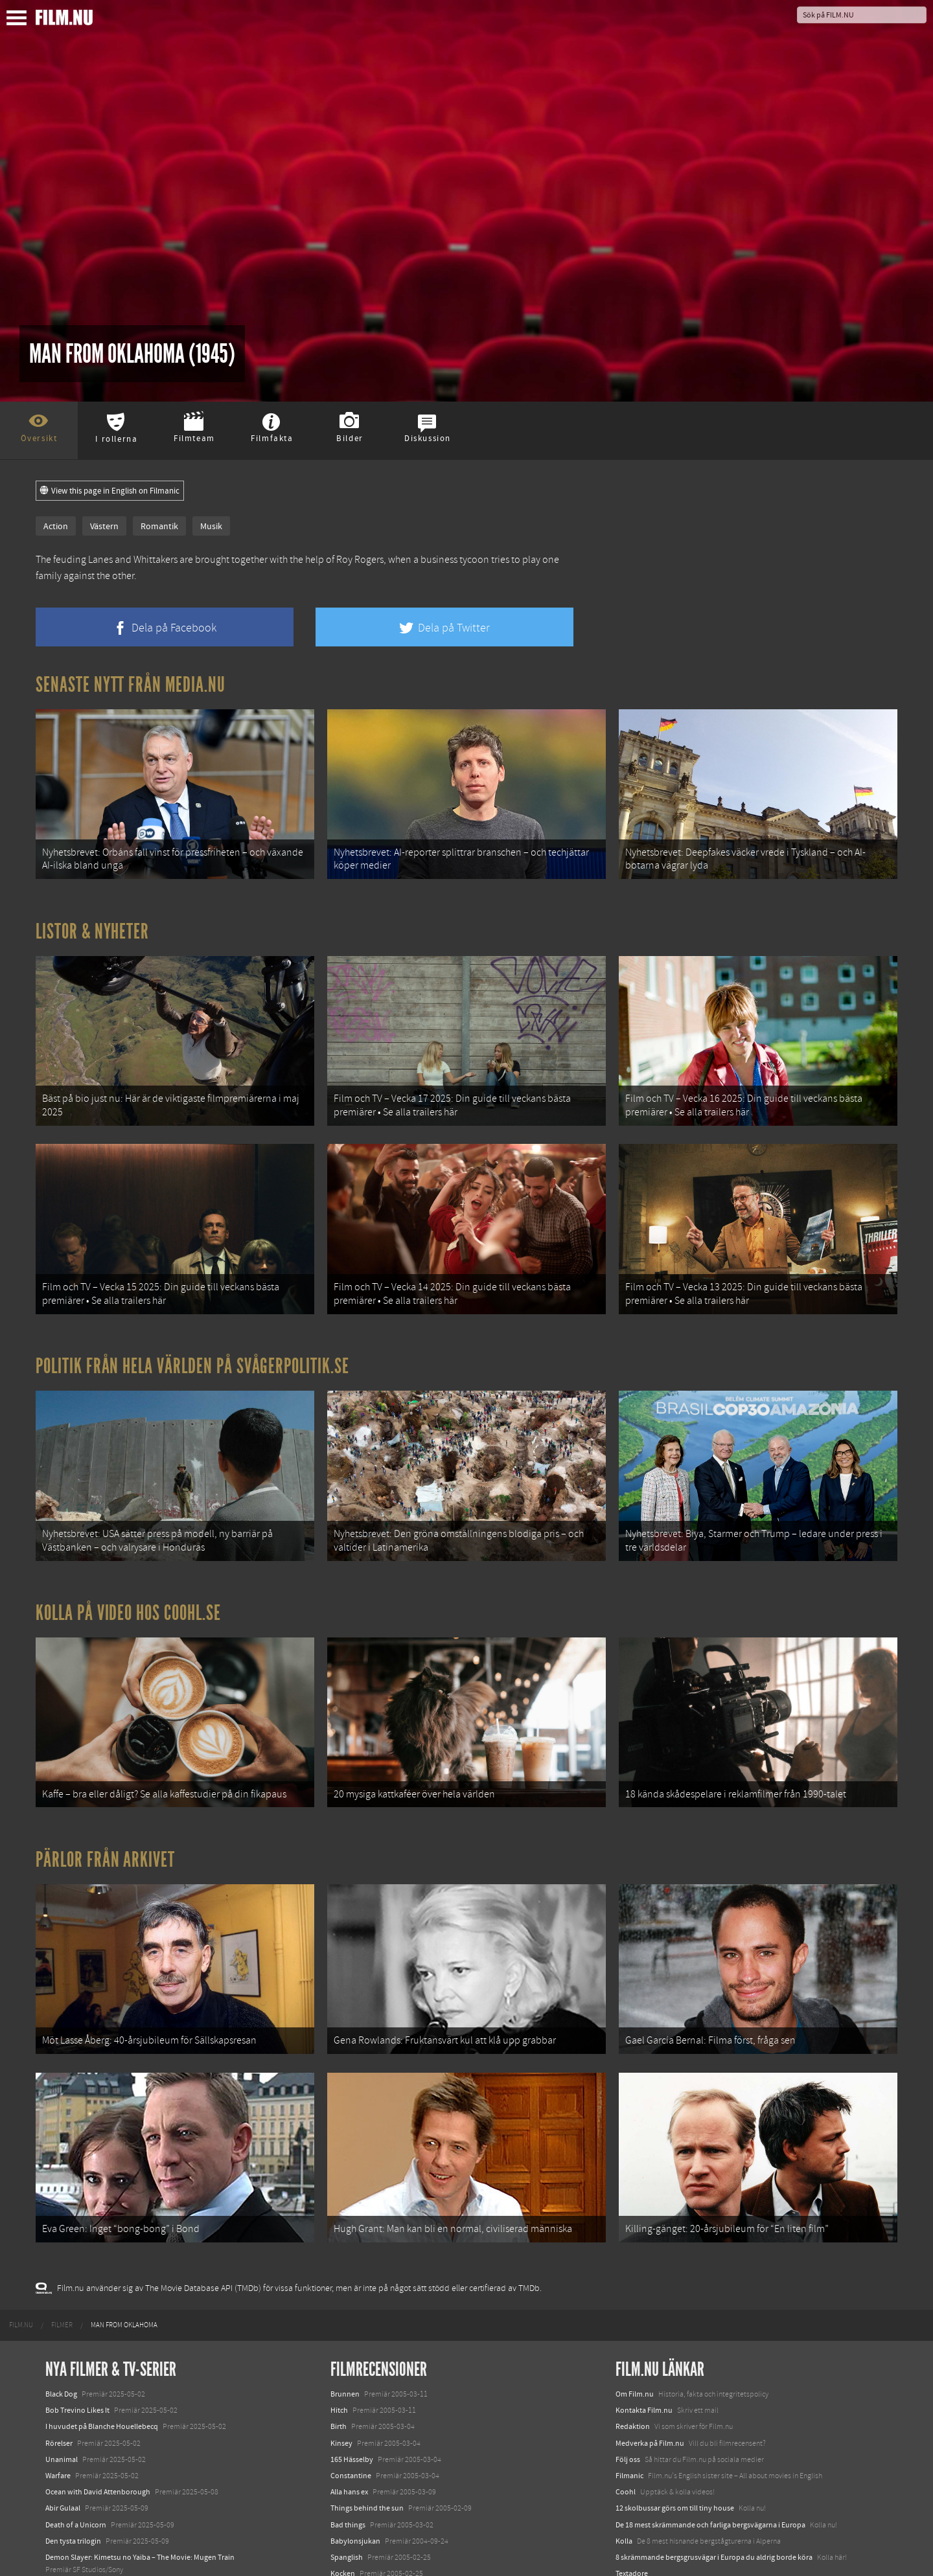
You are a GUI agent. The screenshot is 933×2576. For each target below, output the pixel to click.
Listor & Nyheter (92, 914)
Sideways (346, 2474)
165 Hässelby (351, 2344)
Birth (338, 2311)
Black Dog (61, 2278)
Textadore (632, 2458)
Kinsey (341, 2327)
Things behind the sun (367, 2393)
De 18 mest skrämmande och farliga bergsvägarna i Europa (710, 2409)
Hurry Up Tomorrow (78, 2503)
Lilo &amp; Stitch (72, 2535)
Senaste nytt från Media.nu (130, 684)
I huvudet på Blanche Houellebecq (101, 2311)
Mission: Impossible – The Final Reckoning (114, 2519)
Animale (58, 2471)
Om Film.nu (635, 2278)
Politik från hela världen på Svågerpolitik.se (192, 1317)
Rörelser (59, 2327)
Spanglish (346, 2441)
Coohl (626, 2377)
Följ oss (628, 2344)
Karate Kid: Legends (77, 2552)
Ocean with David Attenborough (97, 2377)
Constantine (350, 2360)
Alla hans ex (349, 2377)
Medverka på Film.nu (650, 2327)
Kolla (624, 2425)
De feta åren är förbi (362, 2491)
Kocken (342, 2458)
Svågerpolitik (637, 2503)
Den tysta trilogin (73, 2425)
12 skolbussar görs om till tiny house (675, 2393)
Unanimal (61, 2344)
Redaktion (633, 2311)
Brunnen (345, 2278)
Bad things (347, 2409)
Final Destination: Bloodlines (92, 2487)
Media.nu (631, 2474)
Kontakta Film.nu (644, 2295)
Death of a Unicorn (75, 2409)
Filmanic (629, 2360)
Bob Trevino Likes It (77, 2295)
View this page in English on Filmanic (109, 491)
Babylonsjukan (355, 2425)
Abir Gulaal (62, 2393)
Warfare (58, 2360)
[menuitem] (21, 2210)
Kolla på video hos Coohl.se (128, 1547)
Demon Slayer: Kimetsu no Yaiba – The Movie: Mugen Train (140, 2441)
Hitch (339, 2295)
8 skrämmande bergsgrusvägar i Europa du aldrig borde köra (714, 2441)
